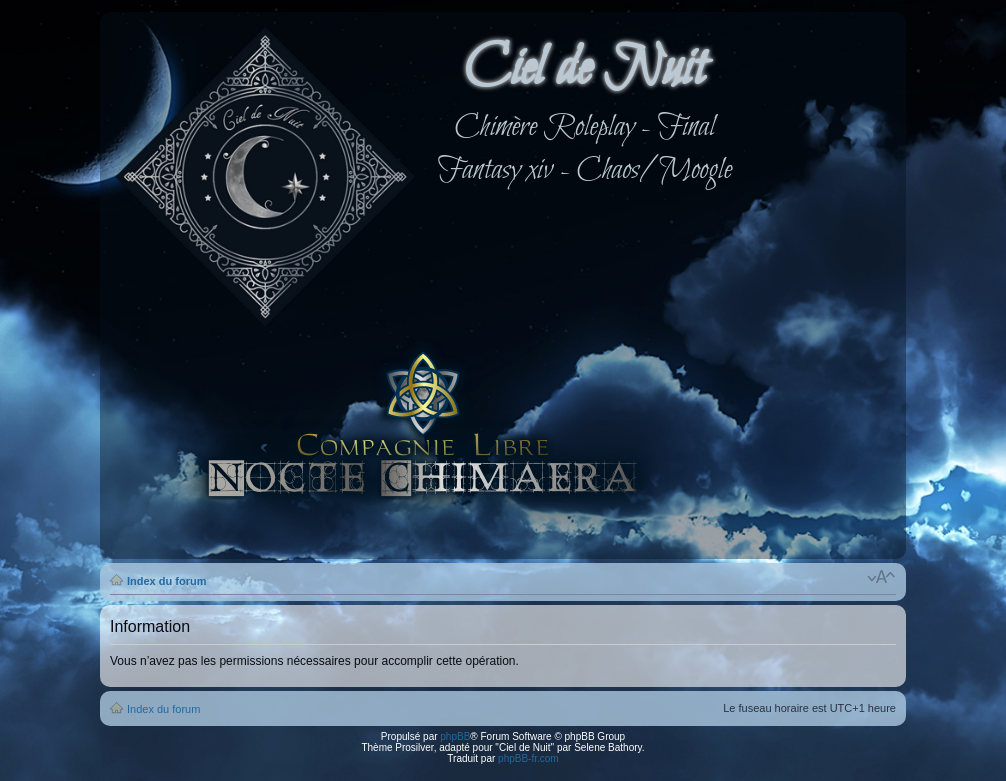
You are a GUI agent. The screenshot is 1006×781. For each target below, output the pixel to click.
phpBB (455, 736)
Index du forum (166, 581)
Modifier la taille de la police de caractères (881, 577)
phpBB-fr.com (528, 758)
